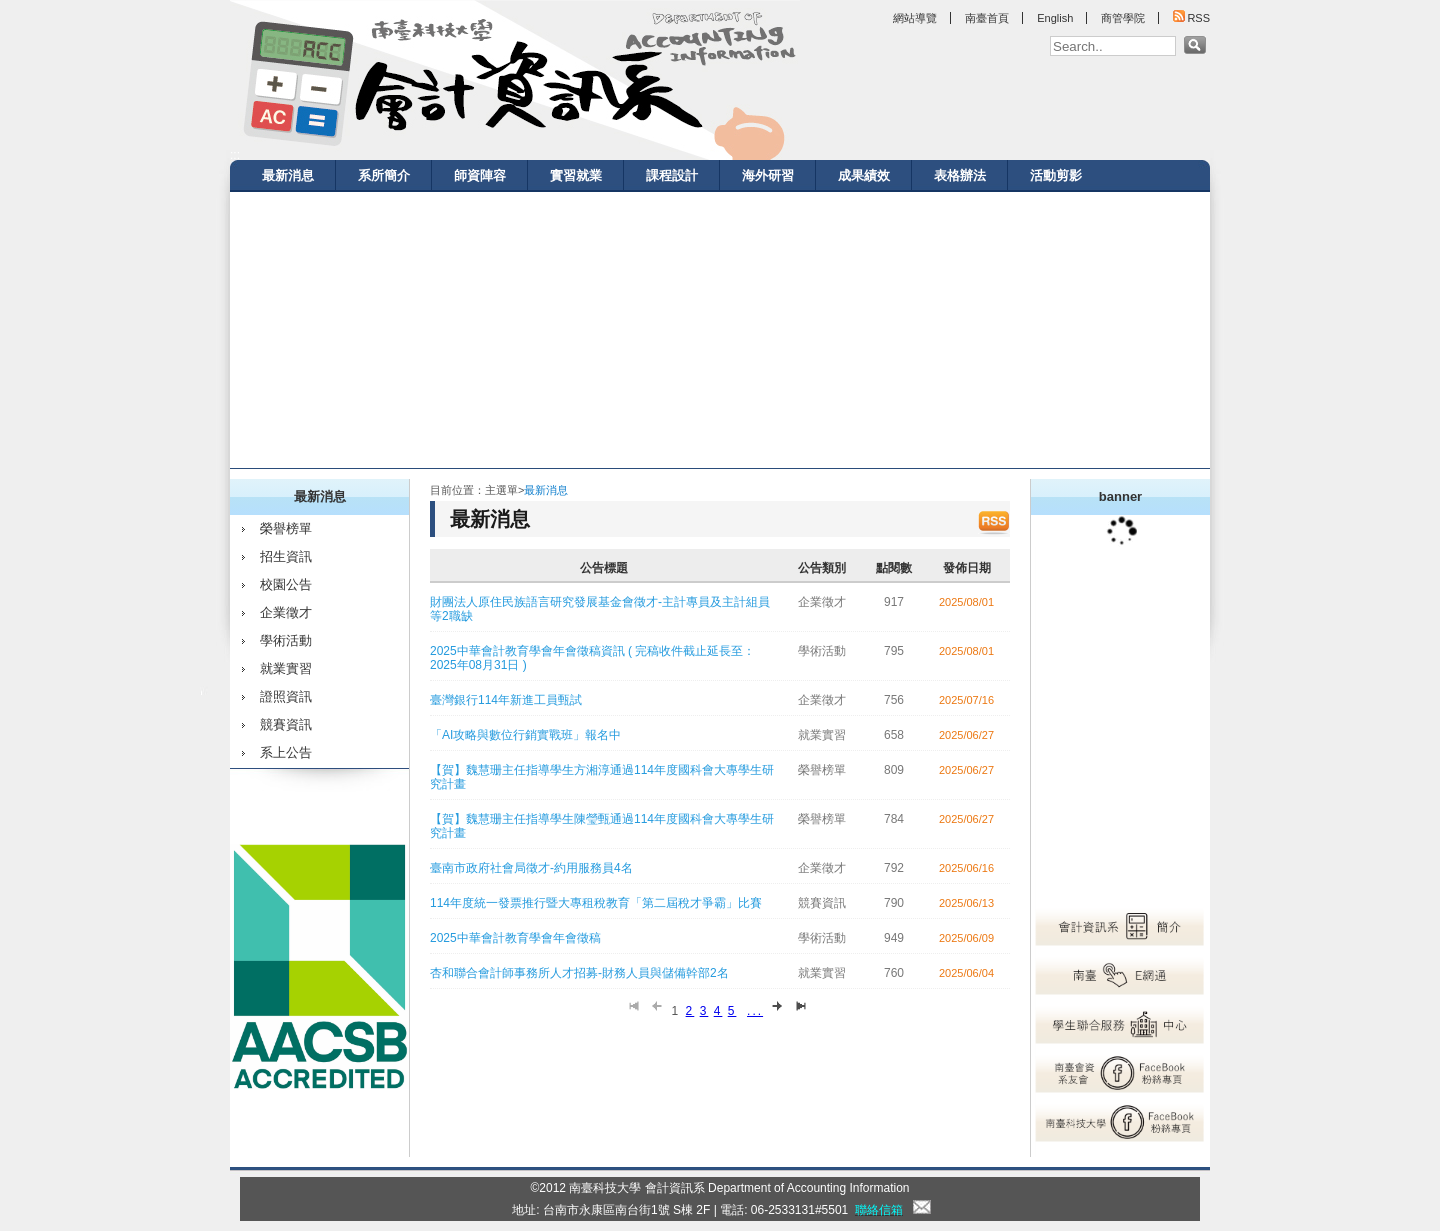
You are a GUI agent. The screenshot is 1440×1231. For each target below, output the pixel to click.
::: (235, 155)
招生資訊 (286, 556)
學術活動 (286, 640)
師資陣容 (480, 175)
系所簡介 (384, 175)
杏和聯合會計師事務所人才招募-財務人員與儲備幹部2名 (579, 973)
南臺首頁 (987, 18)
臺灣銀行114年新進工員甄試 (506, 700)
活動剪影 (1056, 175)
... (755, 1011)
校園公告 (286, 584)
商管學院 (1123, 18)
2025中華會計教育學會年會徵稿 (515, 938)
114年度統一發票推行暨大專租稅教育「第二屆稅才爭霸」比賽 (596, 903)
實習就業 (576, 175)
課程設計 (672, 175)
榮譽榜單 (286, 528)
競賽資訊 (286, 724)
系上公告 (286, 752)
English (1055, 18)
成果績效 (864, 175)
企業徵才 (286, 612)
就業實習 (286, 668)
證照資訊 (286, 696)
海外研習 (768, 175)
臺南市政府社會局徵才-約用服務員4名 (531, 868)
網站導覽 (915, 18)
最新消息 (288, 175)
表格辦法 (960, 175)
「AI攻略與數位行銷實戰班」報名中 (525, 735)
